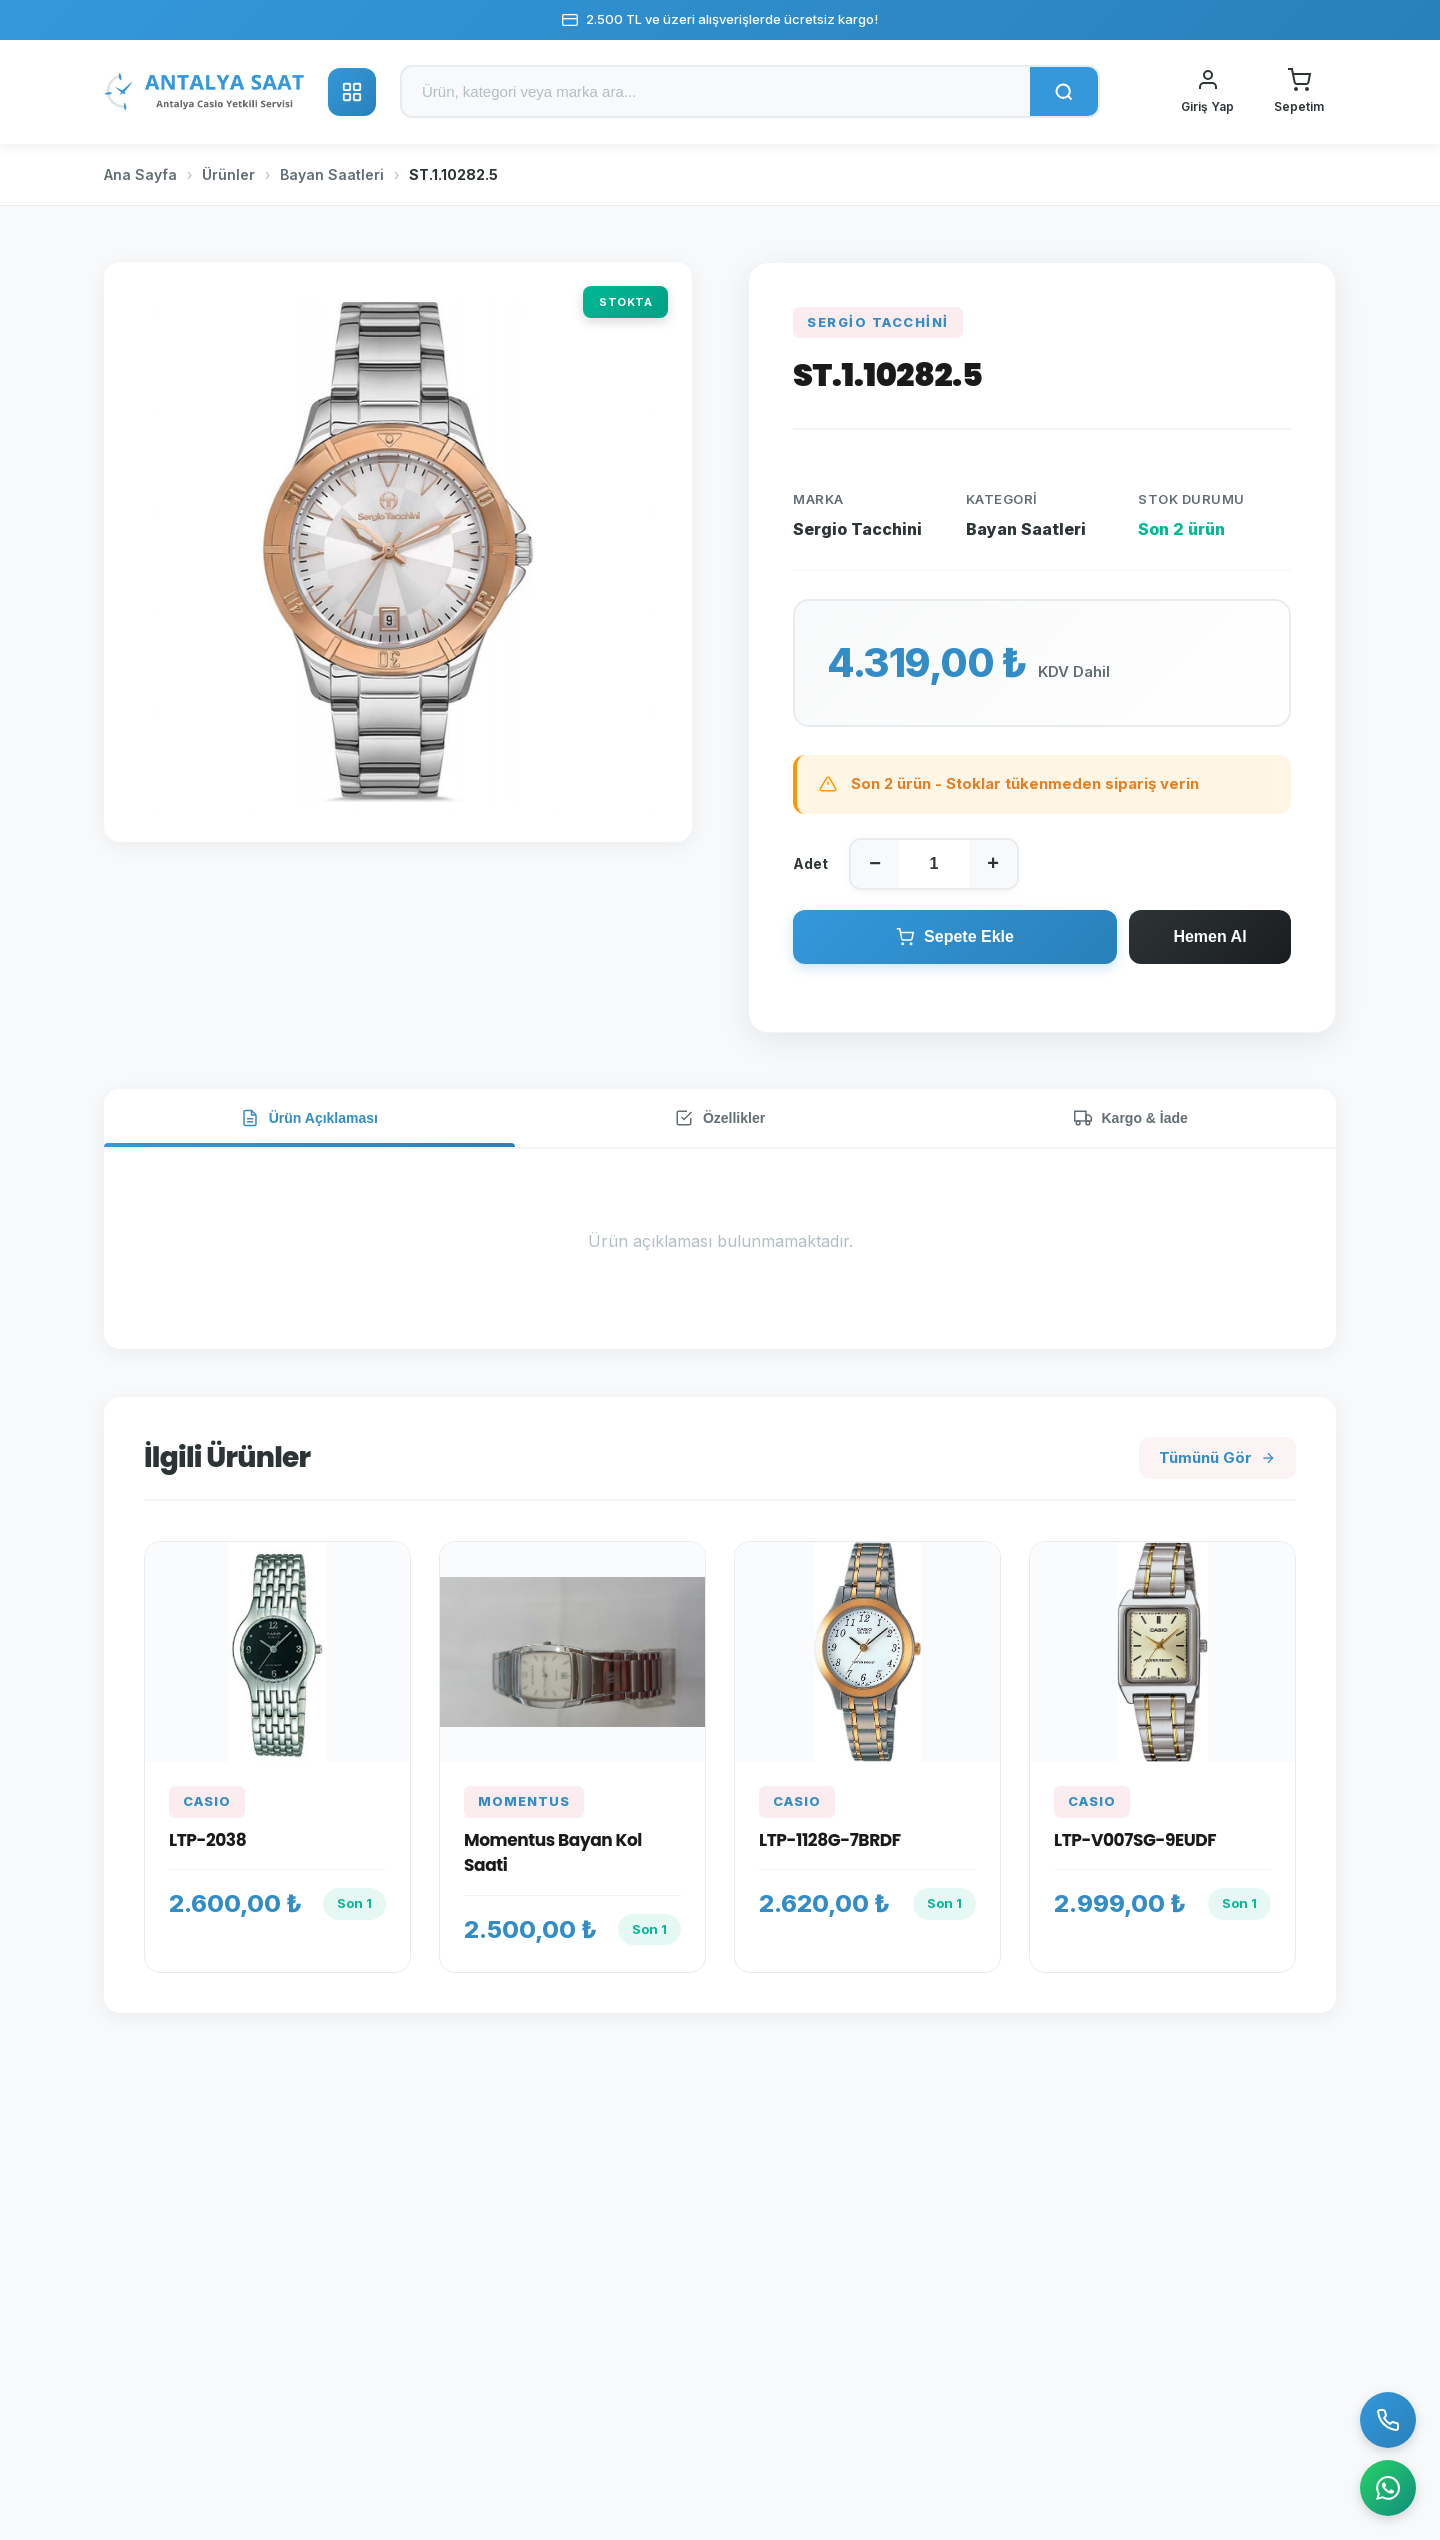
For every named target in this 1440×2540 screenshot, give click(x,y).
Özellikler (720, 1118)
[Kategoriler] (352, 92)
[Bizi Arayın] (1388, 2420)
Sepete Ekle (955, 937)
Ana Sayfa (140, 174)
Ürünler (228, 174)
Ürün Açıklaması (309, 1118)
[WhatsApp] (1388, 2488)
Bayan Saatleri (332, 174)
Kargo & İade (1131, 1118)
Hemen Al (1209, 936)
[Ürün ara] (716, 91)
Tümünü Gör (1217, 1457)
